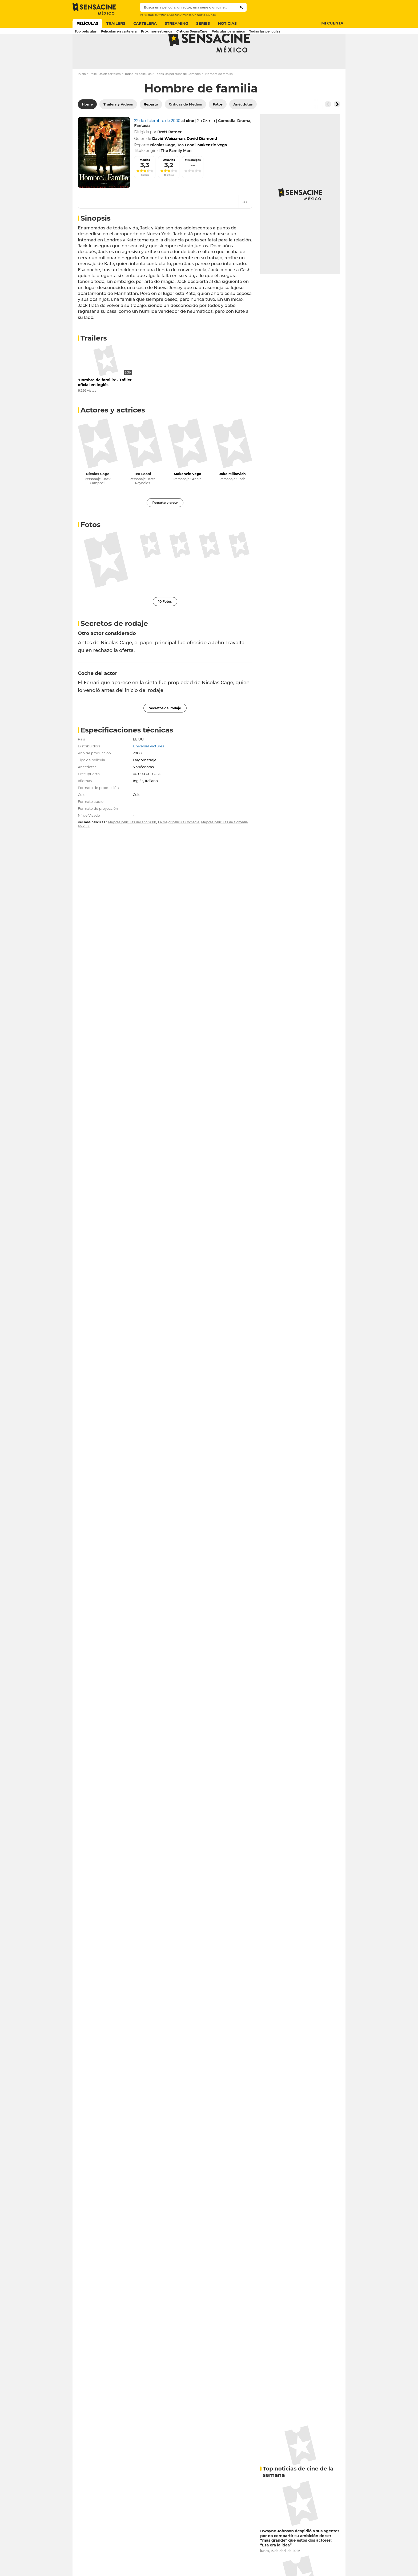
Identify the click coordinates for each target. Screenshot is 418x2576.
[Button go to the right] (337, 125)
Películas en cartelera (105, 95)
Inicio (82, 95)
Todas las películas (137, 95)
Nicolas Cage (97, 495)
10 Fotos (165, 623)
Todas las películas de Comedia (177, 95)
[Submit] (241, 7)
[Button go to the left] (328, 125)
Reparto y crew (165, 524)
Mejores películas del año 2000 (132, 843)
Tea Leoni (142, 495)
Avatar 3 (162, 15)
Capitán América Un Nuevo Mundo (192, 15)
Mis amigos (193, 181)
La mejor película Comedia (178, 843)
